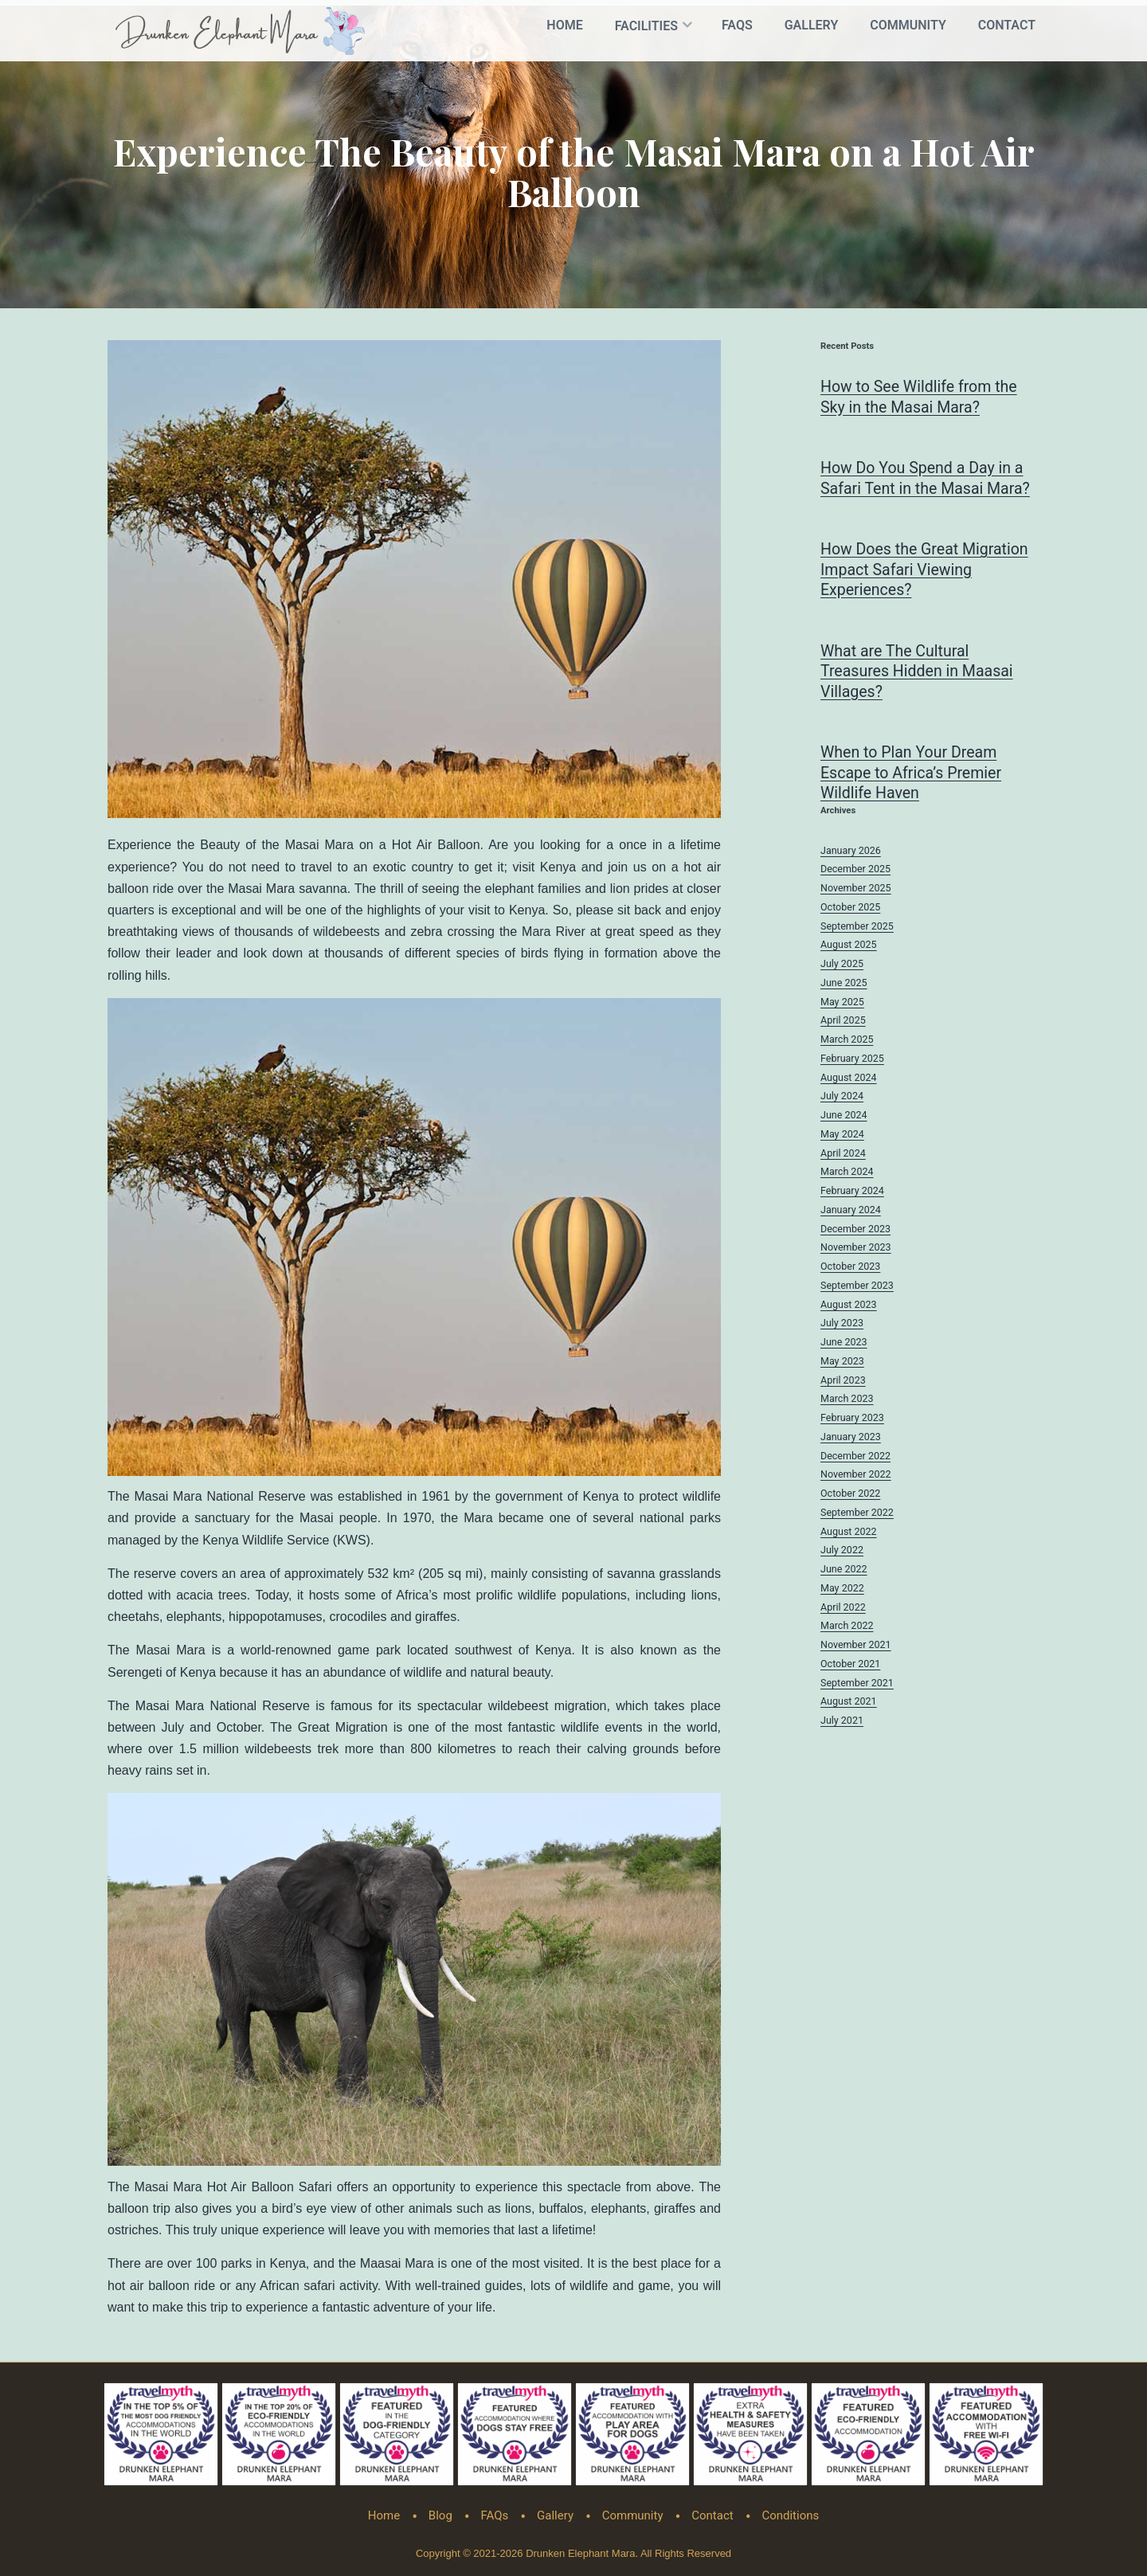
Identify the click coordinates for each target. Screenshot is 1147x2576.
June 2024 (843, 1117)
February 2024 (852, 1193)
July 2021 (841, 1722)
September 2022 (857, 1514)
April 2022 (843, 1609)
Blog (440, 2510)
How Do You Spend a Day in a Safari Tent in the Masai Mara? (927, 474)
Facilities (646, 25)
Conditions (790, 2510)
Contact (1006, 25)
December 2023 (855, 1230)
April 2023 (843, 1382)
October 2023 (850, 1268)
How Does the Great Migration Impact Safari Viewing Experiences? (926, 567)
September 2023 (857, 1287)
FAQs (737, 25)
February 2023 (852, 1420)
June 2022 (843, 1571)
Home (564, 25)
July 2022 (841, 1552)
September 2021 (857, 1684)
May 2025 (842, 1003)
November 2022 (855, 1476)
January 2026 (850, 852)
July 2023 (841, 1325)
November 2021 (855, 1647)
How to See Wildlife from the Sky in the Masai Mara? (921, 392)
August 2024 (848, 1079)
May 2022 (842, 1589)
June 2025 (843, 984)
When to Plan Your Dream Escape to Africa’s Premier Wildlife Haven (913, 774)
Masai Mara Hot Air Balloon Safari (233, 2180)
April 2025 (843, 1022)
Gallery (812, 25)
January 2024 (850, 1211)
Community (908, 25)
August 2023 (848, 1306)
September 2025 (857, 928)
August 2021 (848, 1703)
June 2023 (843, 1344)
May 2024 (842, 1135)
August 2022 (848, 1533)
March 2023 (846, 1401)
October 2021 (850, 1665)
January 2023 (850, 1438)
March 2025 (846, 1041)
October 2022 (850, 1495)
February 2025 (852, 1060)
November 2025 (855, 890)
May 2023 (842, 1362)
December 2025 (855, 871)
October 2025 (850, 908)
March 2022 (846, 1628)
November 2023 (855, 1249)
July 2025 (841, 966)
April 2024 (843, 1155)
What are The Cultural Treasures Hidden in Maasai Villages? (919, 670)
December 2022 (855, 1457)
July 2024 (841, 1098)
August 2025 (848, 947)
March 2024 (846, 1174)
